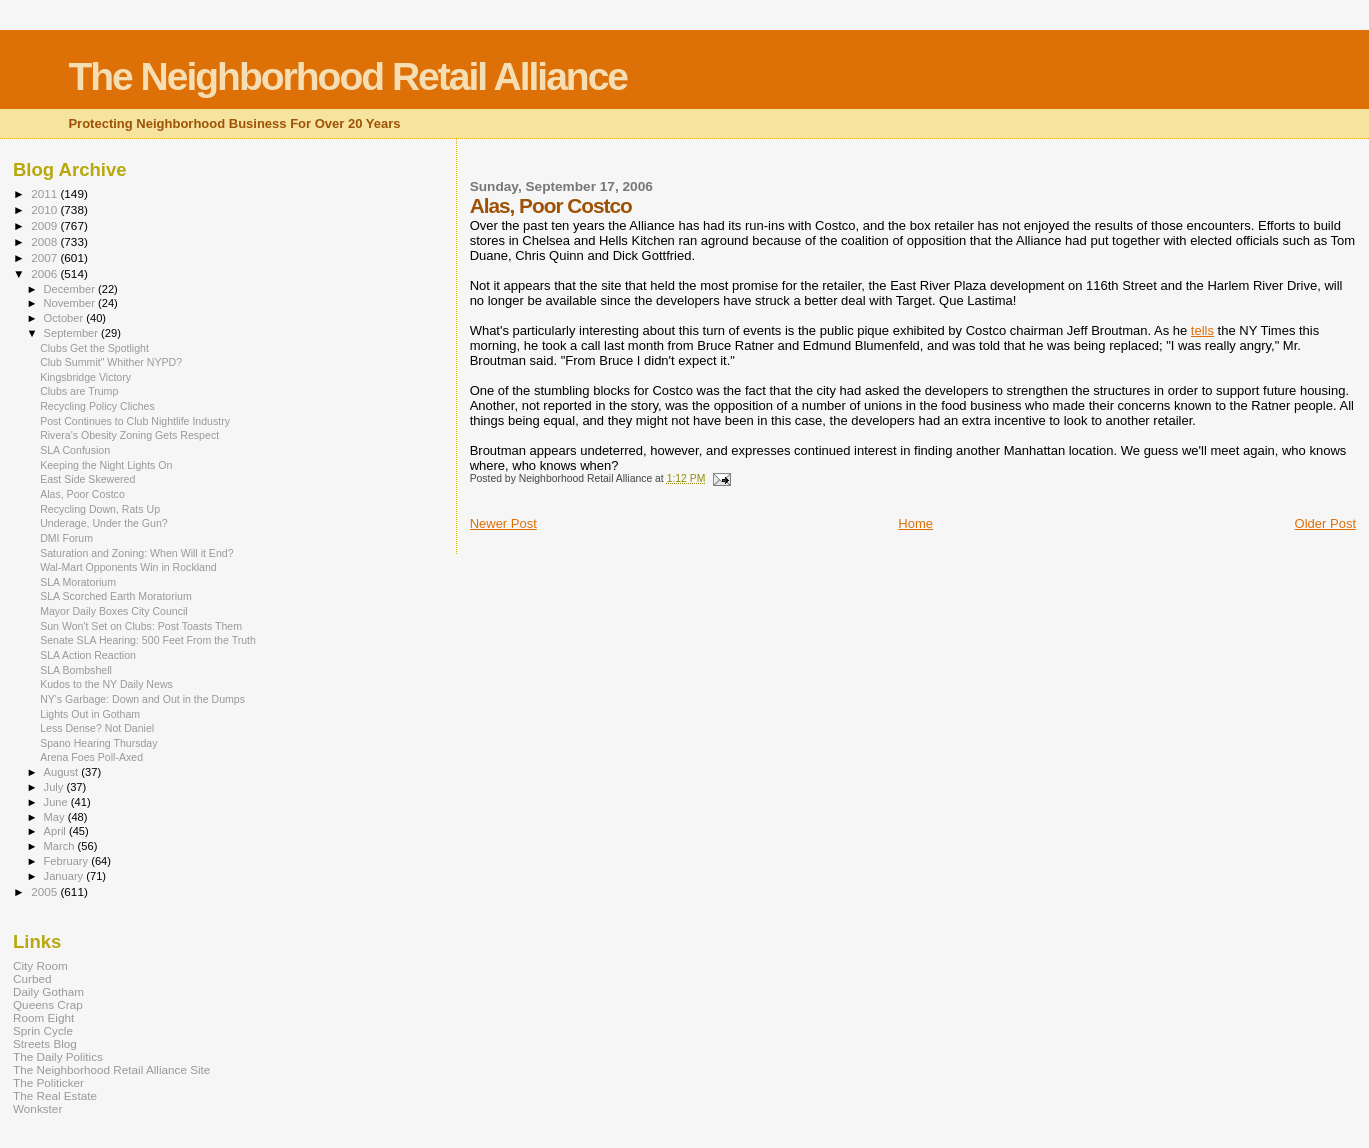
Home (915, 523)
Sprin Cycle (43, 1030)
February (68, 861)
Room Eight (43, 1017)
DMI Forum (66, 538)
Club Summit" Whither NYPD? (111, 362)
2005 (45, 891)
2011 (45, 193)
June (57, 802)
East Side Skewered (87, 479)
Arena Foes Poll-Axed (91, 757)
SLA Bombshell (76, 670)
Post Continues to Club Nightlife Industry (135, 421)
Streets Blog (45, 1043)
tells (1202, 330)
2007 (45, 257)
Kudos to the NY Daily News (106, 684)
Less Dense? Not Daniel (97, 728)
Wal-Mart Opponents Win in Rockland (128, 567)
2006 (45, 273)
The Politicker (48, 1082)
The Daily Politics (58, 1056)
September (73, 333)
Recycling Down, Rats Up (100, 509)
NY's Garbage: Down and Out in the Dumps (142, 699)
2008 (45, 241)
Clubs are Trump (79, 391)
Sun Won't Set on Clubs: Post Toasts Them (141, 626)
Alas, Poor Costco (82, 494)
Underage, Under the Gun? (104, 523)
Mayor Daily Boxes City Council (114, 611)
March (61, 846)
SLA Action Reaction (88, 655)
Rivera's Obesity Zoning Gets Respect (129, 435)
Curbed (32, 978)
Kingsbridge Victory (85, 377)
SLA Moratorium (78, 582)
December (71, 289)
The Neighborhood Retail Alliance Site (111, 1069)
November (71, 303)
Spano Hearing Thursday (98, 743)
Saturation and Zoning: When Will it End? (136, 553)
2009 (45, 225)
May (56, 817)
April (56, 831)
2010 (45, 209)
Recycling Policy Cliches (97, 406)
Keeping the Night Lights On (106, 465)
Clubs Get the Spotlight (94, 348)
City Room (40, 965)
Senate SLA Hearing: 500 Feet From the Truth (148, 640)
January (65, 876)
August (63, 772)
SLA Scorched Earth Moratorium (116, 596)
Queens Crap (48, 1004)
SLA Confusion (75, 450)
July (55, 787)
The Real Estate (55, 1095)
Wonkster (37, 1108)
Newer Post (503, 523)
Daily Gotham (48, 991)
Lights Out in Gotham (90, 714)
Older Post (1325, 523)
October (65, 318)
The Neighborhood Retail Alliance (347, 76)
